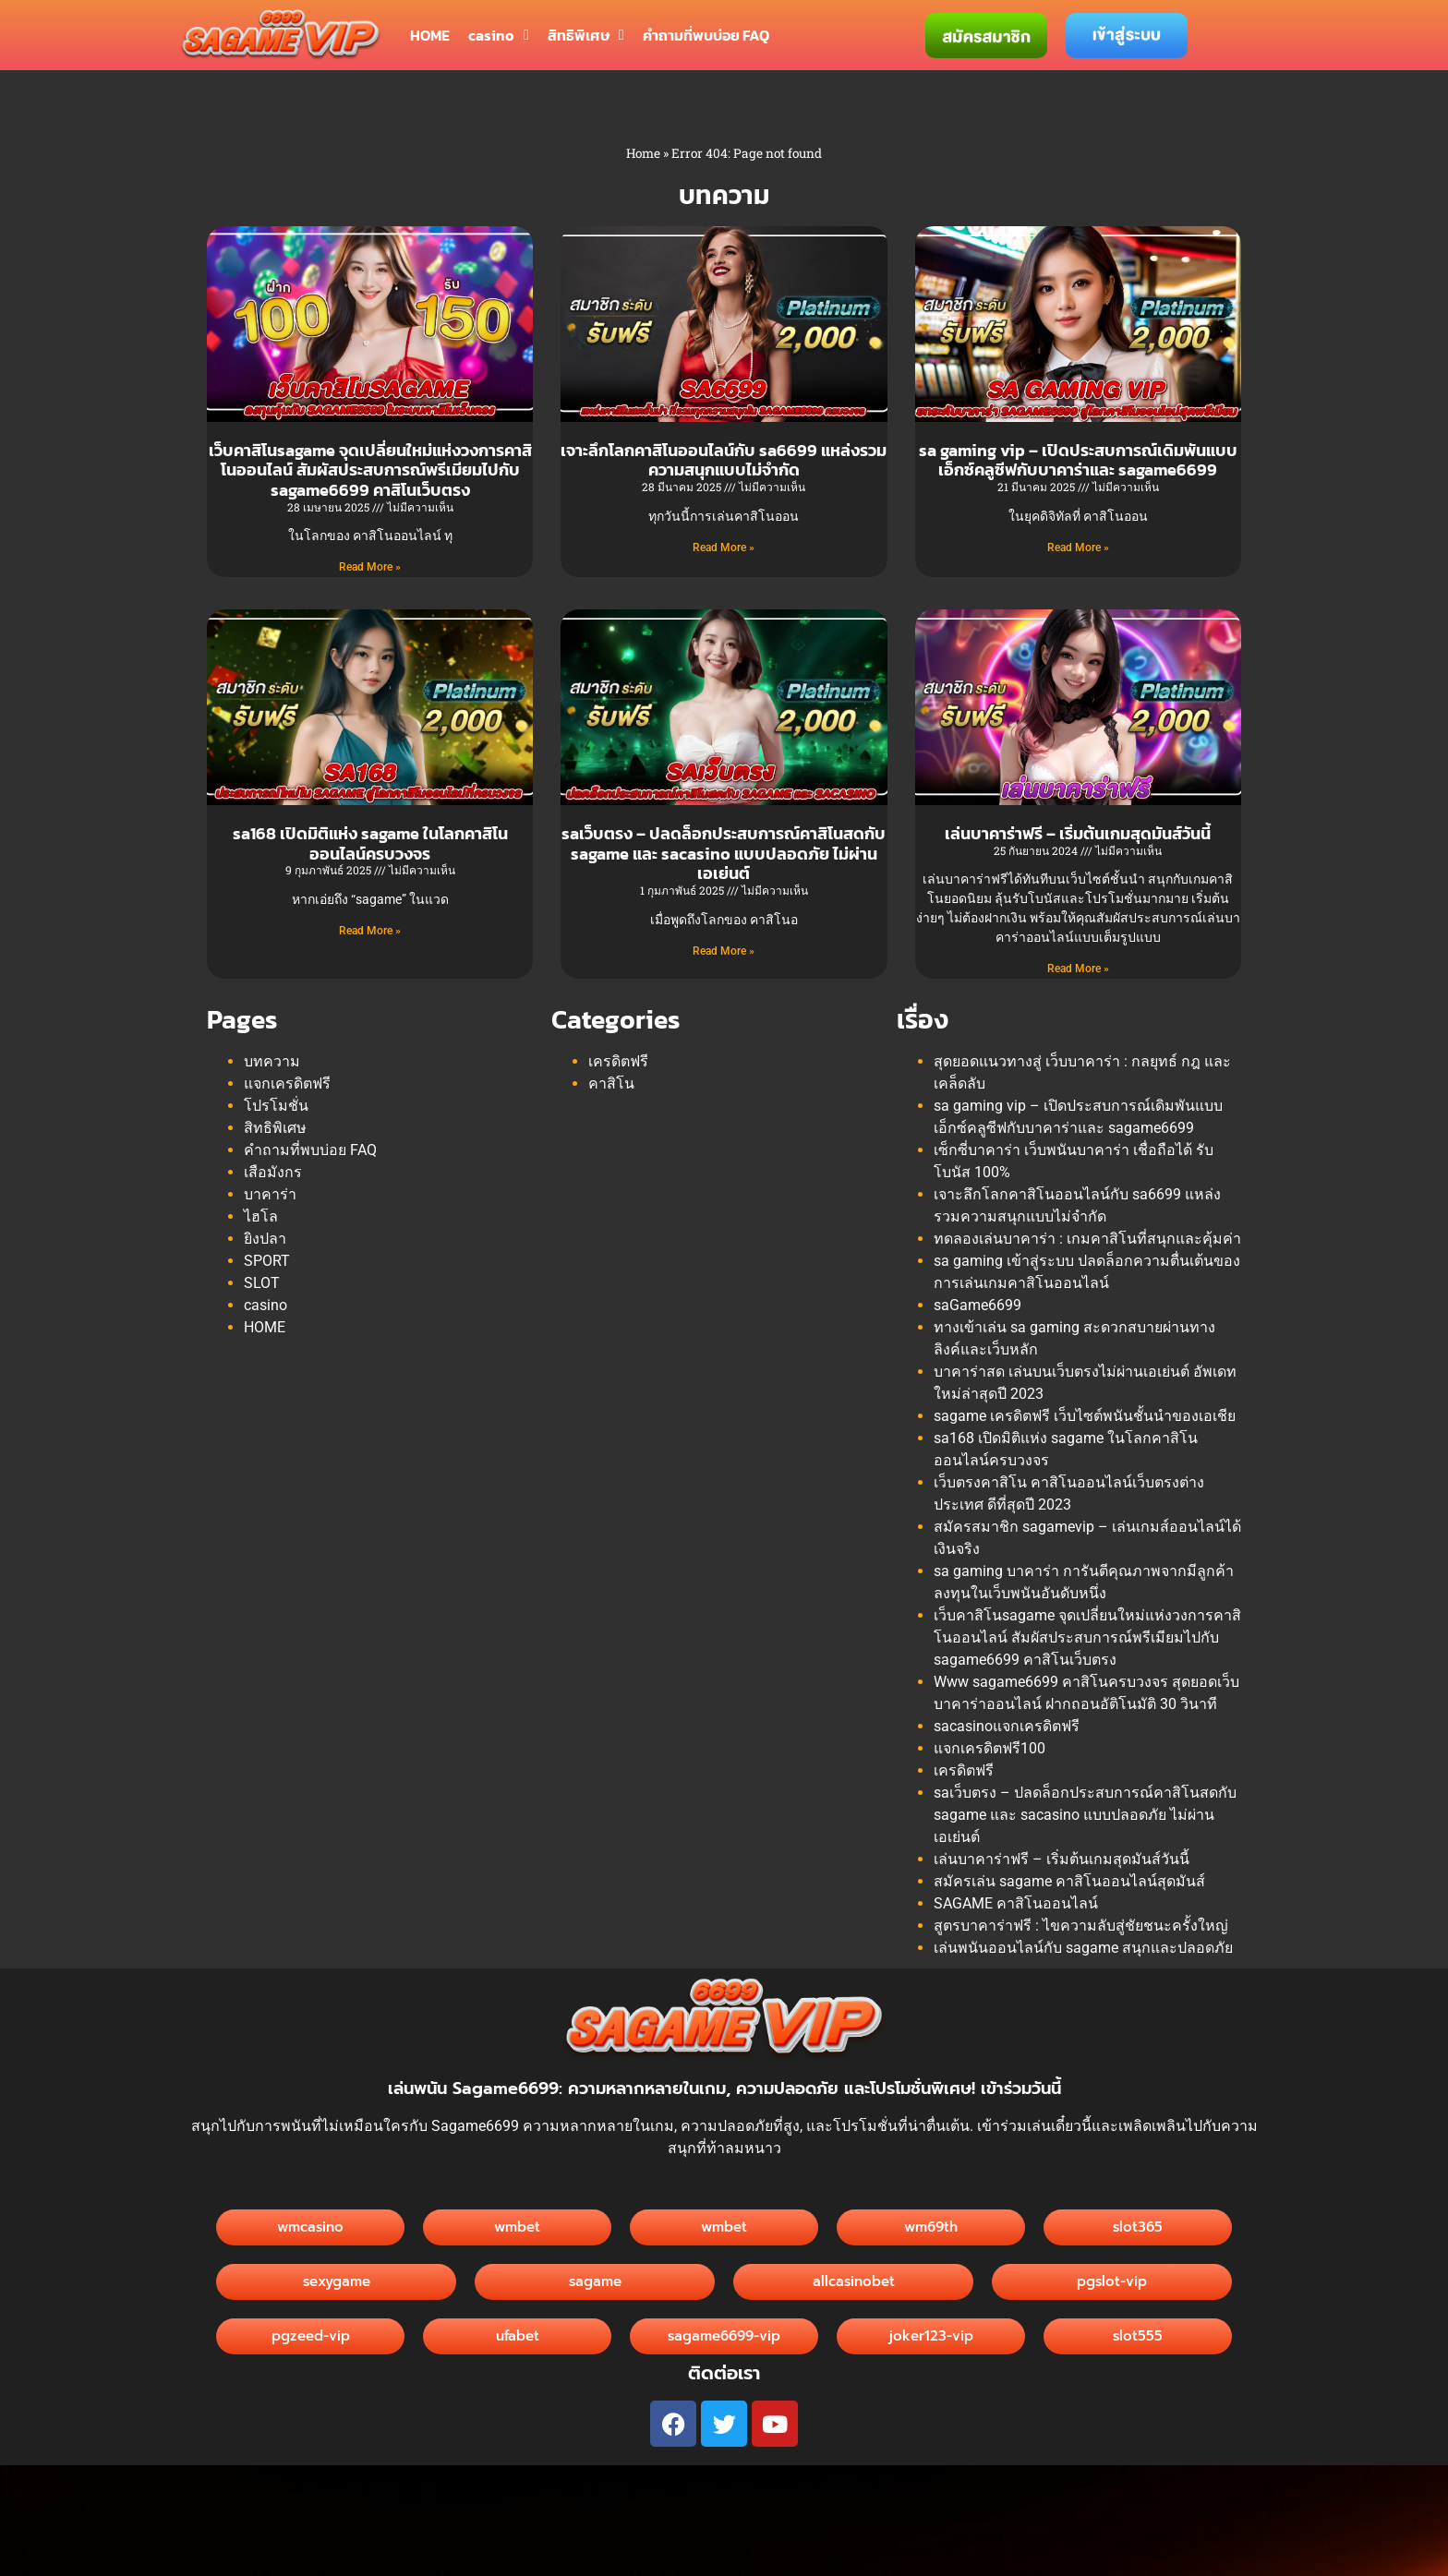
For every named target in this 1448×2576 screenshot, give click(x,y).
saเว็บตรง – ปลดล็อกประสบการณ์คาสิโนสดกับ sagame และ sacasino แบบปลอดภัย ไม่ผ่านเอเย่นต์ (723, 853)
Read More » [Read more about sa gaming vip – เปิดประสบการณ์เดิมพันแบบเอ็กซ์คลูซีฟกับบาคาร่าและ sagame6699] (1078, 547)
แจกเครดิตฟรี (287, 1083)
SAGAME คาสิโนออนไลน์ (1016, 1903)
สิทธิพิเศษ (586, 35)
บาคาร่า (270, 1194)
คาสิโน (611, 1083)
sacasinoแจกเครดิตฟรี (1007, 1726)
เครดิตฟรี (618, 1061)
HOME (430, 35)
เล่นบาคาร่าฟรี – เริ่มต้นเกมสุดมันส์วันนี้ (1078, 833)
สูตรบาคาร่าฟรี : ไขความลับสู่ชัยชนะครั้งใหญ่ (1081, 1925)
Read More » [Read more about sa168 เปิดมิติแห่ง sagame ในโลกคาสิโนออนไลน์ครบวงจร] (370, 930)
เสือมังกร (273, 1172)
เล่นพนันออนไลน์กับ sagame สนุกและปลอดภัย (1083, 1947)
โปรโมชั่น (276, 1105)
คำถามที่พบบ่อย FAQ (706, 35)
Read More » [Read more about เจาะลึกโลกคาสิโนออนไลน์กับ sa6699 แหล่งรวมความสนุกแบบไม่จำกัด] (723, 547)
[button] (853, 2282)
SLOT (262, 1283)
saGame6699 (977, 1305)
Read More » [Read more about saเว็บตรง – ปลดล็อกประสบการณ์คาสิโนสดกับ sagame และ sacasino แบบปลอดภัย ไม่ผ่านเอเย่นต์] (723, 951)
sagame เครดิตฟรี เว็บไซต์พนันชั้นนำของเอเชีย (1085, 1416)
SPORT (267, 1261)
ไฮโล (261, 1216)
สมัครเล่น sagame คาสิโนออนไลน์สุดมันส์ (1069, 1881)
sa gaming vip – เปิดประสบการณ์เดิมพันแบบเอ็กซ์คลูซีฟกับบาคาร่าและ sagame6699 (1078, 460)
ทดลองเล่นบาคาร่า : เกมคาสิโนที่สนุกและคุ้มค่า (1087, 1238)
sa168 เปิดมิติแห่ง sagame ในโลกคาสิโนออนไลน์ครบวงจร (370, 843)
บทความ (272, 1061)
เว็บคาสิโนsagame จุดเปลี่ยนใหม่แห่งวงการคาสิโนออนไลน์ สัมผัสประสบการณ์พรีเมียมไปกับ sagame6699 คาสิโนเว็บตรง (370, 470)
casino (498, 35)
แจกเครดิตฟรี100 (989, 1748)
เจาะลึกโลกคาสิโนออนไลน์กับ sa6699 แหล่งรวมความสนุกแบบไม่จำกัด (724, 460)
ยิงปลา (265, 1238)
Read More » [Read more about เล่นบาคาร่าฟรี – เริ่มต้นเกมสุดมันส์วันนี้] (1078, 968)
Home (643, 153)
